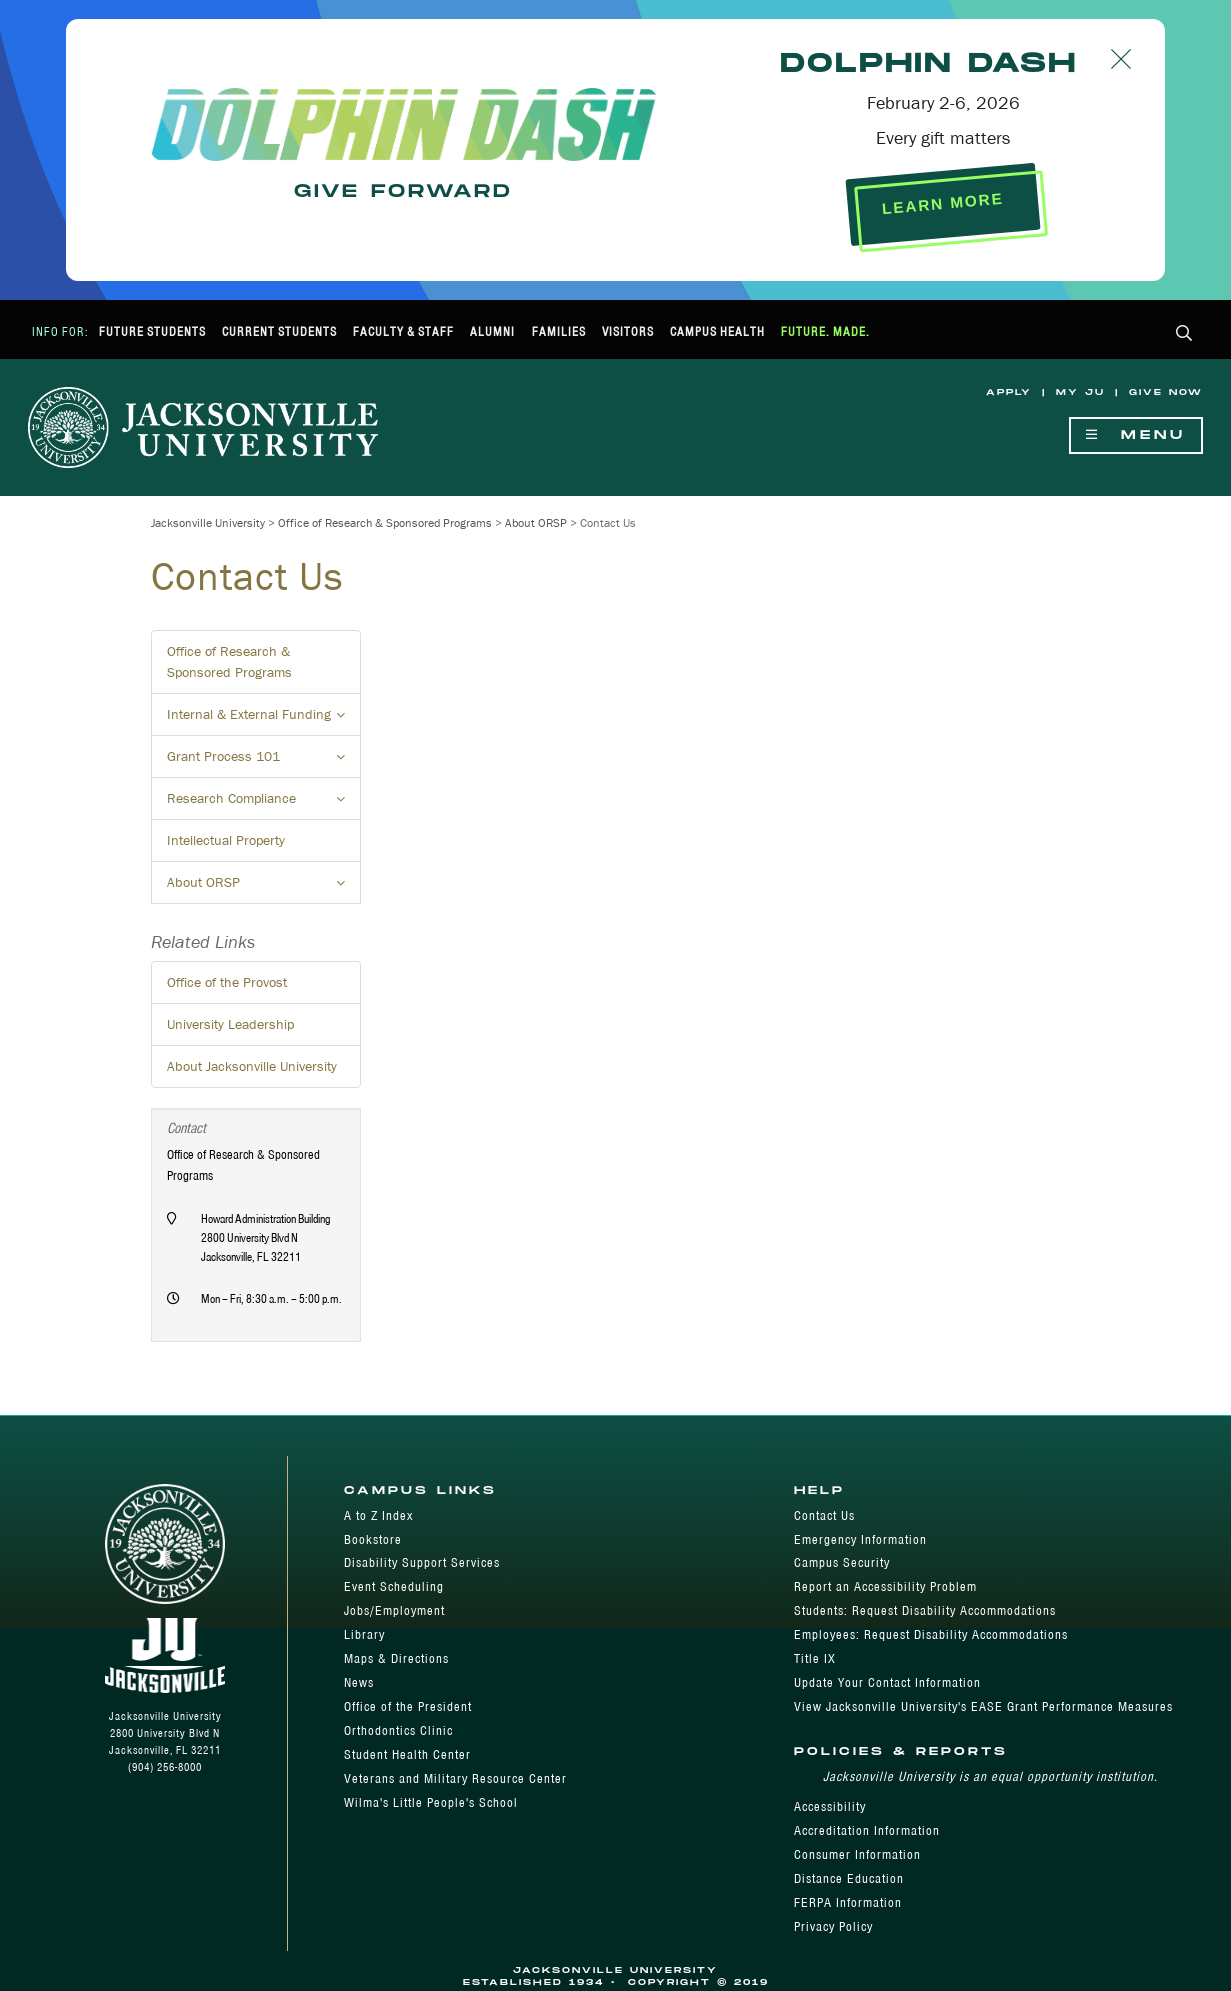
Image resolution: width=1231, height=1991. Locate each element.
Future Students (152, 331)
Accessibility (830, 1806)
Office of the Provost (227, 982)
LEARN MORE (943, 203)
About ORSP (536, 522)
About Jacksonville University (252, 1066)
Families (559, 331)
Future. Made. (825, 331)
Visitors (628, 331)
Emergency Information (860, 1539)
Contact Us (824, 1515)
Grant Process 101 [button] (264, 762)
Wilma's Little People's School (431, 1802)
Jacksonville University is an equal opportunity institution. (990, 1776)
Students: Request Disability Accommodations (925, 1610)
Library (364, 1634)
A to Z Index (378, 1515)
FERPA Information (848, 1902)
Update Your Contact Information (887, 1682)
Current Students (279, 331)
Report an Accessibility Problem (885, 1586)
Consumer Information (857, 1854)
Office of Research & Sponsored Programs (385, 522)
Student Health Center (407, 1754)
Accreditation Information (867, 1830)
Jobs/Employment (394, 1610)
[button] (1184, 334)
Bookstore (373, 1539)
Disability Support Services (422, 1562)
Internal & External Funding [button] (264, 720)
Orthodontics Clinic (398, 1730)
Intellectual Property (226, 840)
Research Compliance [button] (264, 804)
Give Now (1166, 392)
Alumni (492, 331)
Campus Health (717, 331)
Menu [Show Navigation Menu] (1136, 435)
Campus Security (842, 1562)
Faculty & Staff (403, 331)
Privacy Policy (833, 1926)
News (359, 1682)
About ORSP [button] (264, 888)
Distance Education (849, 1878)
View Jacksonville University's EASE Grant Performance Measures (983, 1706)
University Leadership (230, 1024)
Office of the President (408, 1706)
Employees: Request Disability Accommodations (931, 1634)
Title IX (815, 1658)
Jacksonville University (208, 522)
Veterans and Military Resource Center (455, 1778)
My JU (1080, 392)
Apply (1009, 392)
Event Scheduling (394, 1586)
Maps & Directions (396, 1658)
